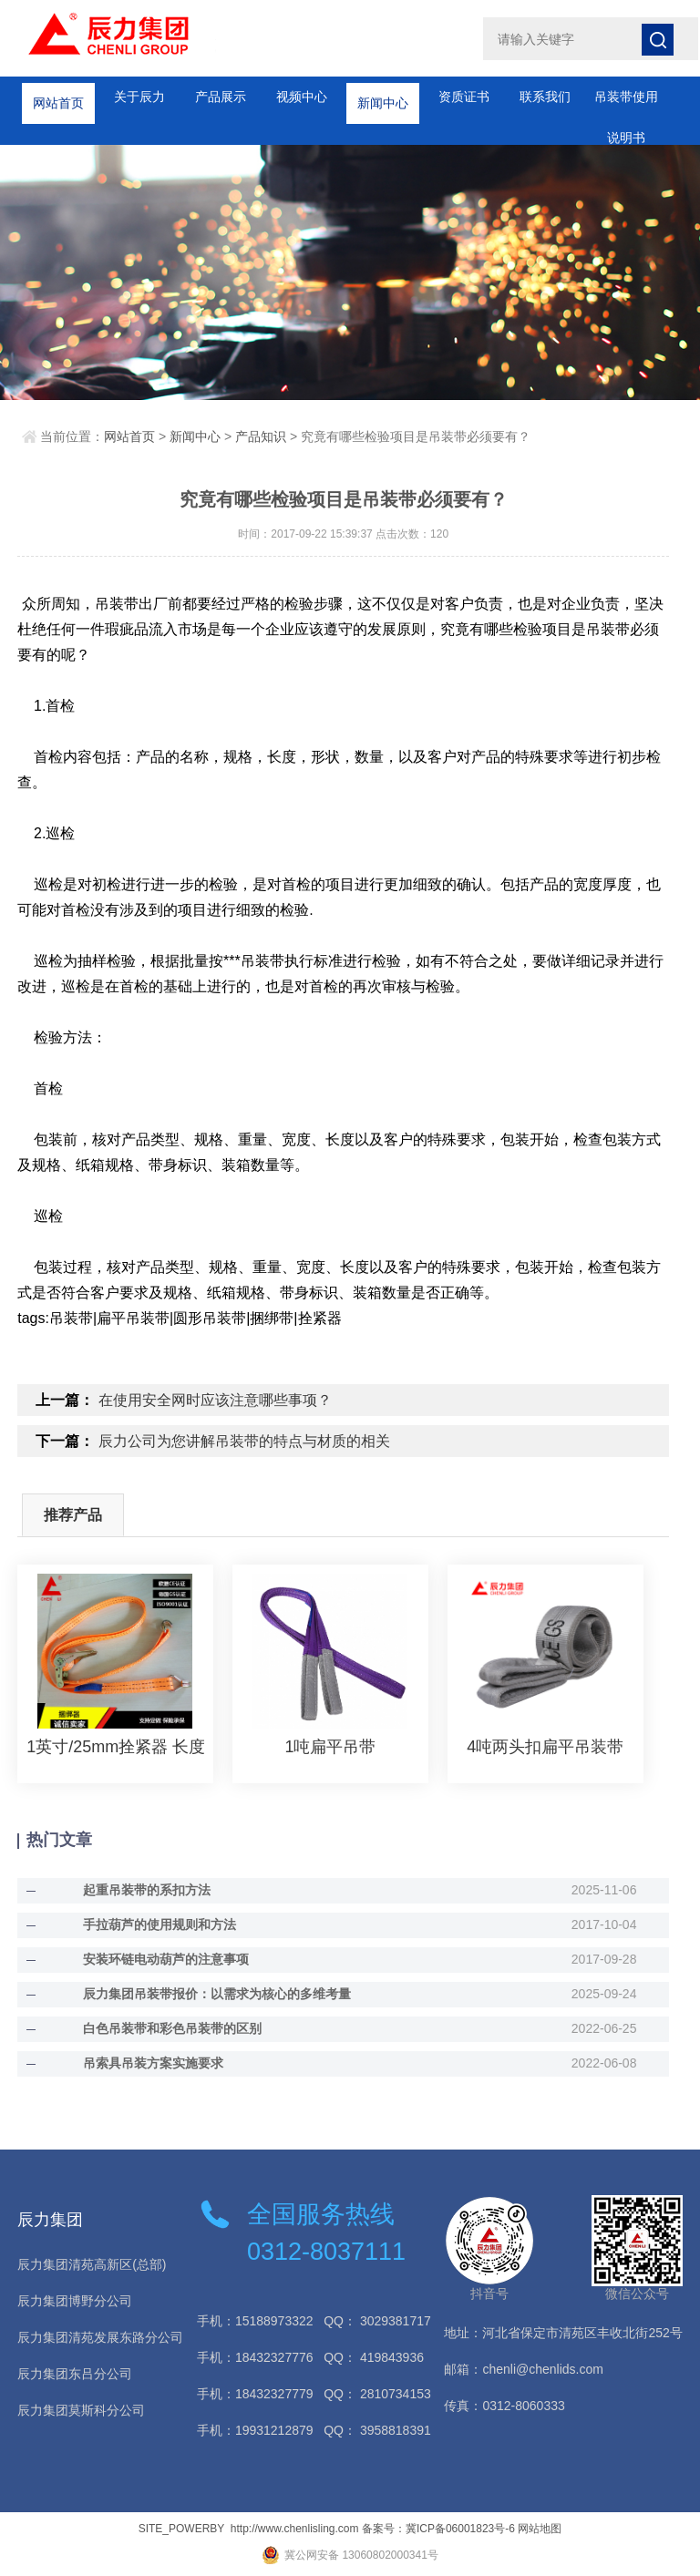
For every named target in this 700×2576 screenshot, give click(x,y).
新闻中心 (382, 96)
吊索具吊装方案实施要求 (153, 2063)
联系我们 (545, 96)
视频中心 (301, 96)
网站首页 (58, 96)
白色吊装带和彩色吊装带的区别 (172, 2028)
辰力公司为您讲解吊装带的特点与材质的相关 (244, 1441)
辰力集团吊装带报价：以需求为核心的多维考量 (217, 1993)
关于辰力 (139, 96)
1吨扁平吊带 (330, 1747)
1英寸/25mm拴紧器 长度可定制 (115, 1747)
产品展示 (220, 96)
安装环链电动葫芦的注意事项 (166, 1959)
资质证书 (463, 96)
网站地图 (539, 2528)
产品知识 (260, 436)
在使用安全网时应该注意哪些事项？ (215, 1400)
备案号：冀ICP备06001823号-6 (438, 2528)
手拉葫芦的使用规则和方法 (159, 1924)
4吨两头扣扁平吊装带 (545, 1747)
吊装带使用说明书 (626, 103)
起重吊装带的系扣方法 (147, 1890)
